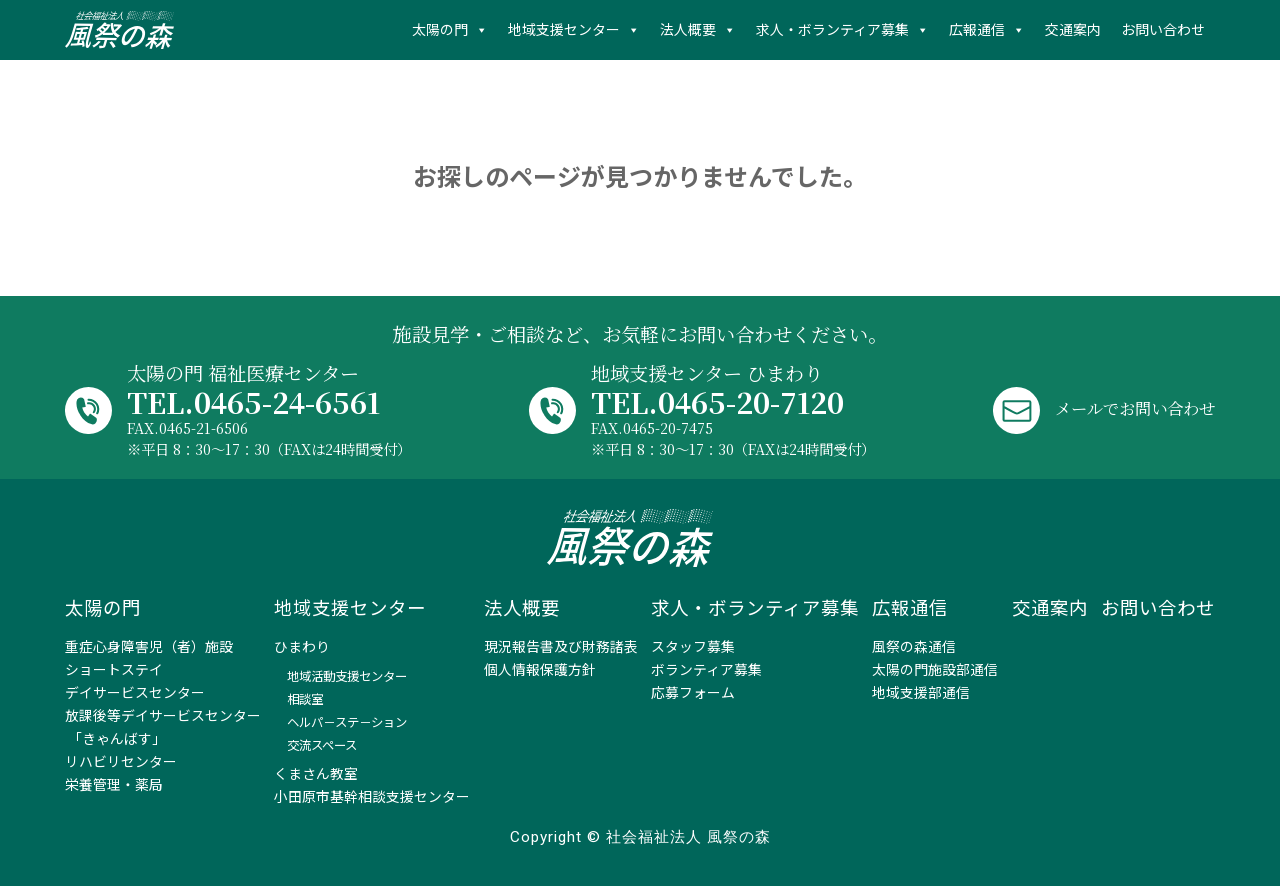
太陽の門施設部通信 (935, 670)
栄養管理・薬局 (114, 785)
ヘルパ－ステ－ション (347, 722)
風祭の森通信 (914, 647)
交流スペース (322, 745)
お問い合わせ (1163, 30)
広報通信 (977, 30)
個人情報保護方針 (540, 670)
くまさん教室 (316, 774)
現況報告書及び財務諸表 (561, 647)
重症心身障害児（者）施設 (149, 647)
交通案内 (1073, 30)
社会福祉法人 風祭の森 (120, 30)
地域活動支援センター (347, 676)
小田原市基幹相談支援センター (372, 797)
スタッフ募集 (693, 647)
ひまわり (302, 647)
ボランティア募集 (706, 670)
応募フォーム (693, 693)
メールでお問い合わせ (1120, 407)
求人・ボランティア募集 (832, 30)
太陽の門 (440, 30)
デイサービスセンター (135, 693)
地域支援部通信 (921, 693)
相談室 (305, 699)
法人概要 (688, 30)
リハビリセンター (121, 762)
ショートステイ (114, 670)
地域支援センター (564, 30)
